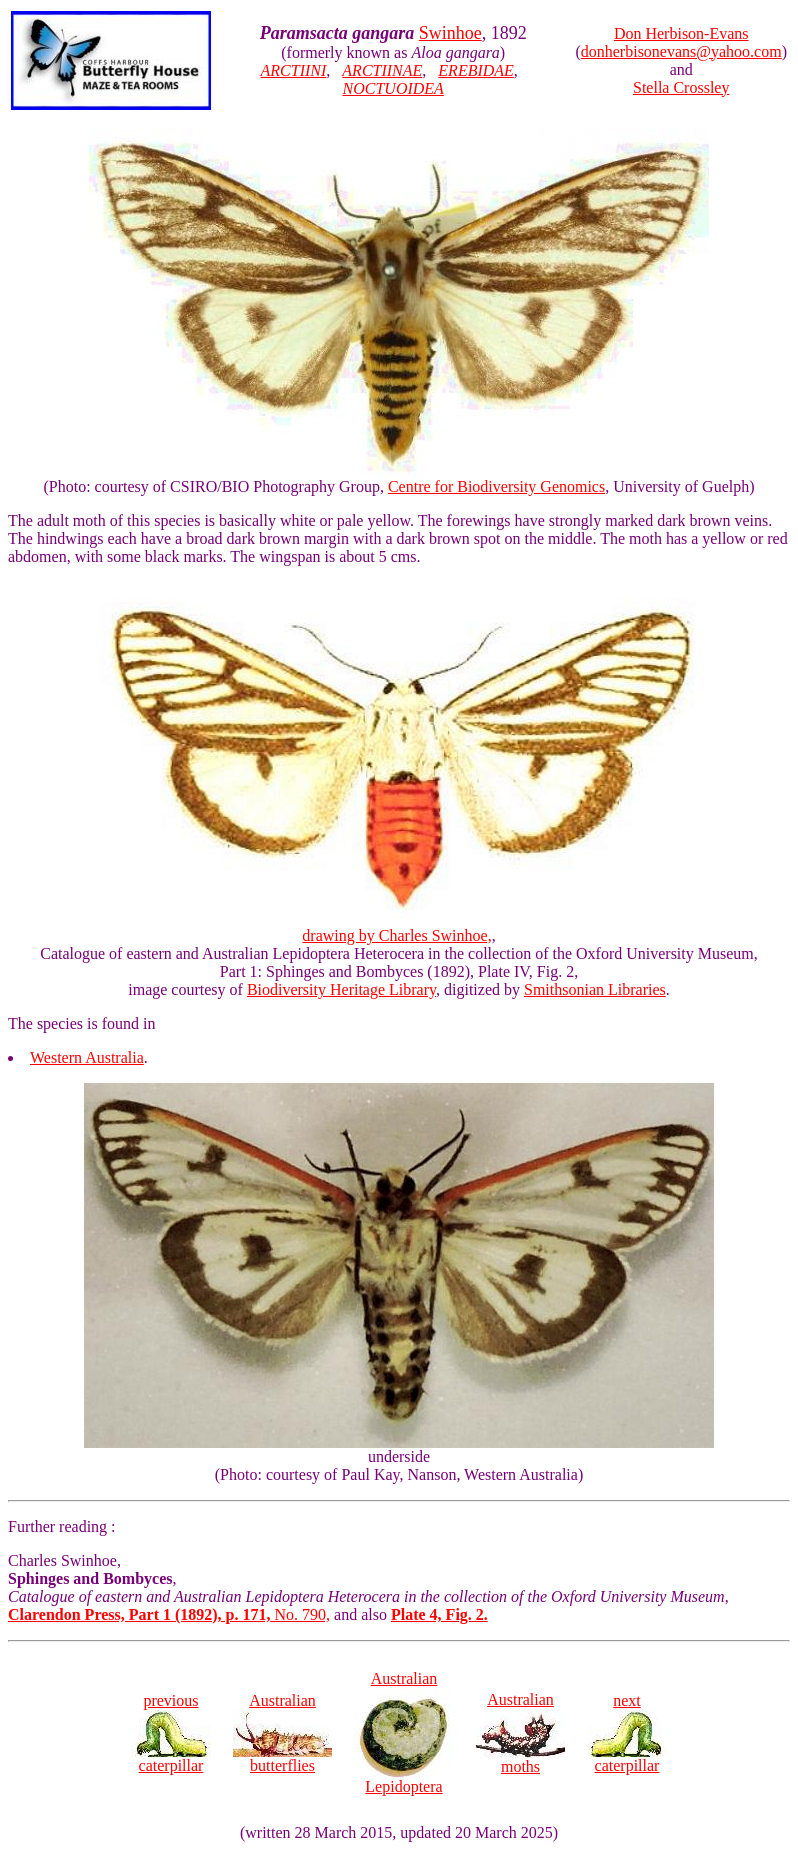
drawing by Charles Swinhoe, (399, 928)
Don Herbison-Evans (681, 33)
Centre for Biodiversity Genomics (496, 486)
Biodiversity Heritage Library (341, 989)
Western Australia (87, 1057)
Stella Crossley (681, 87)
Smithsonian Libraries (595, 989)
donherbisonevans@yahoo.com (681, 51)
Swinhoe (450, 33)
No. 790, (169, 1614)
